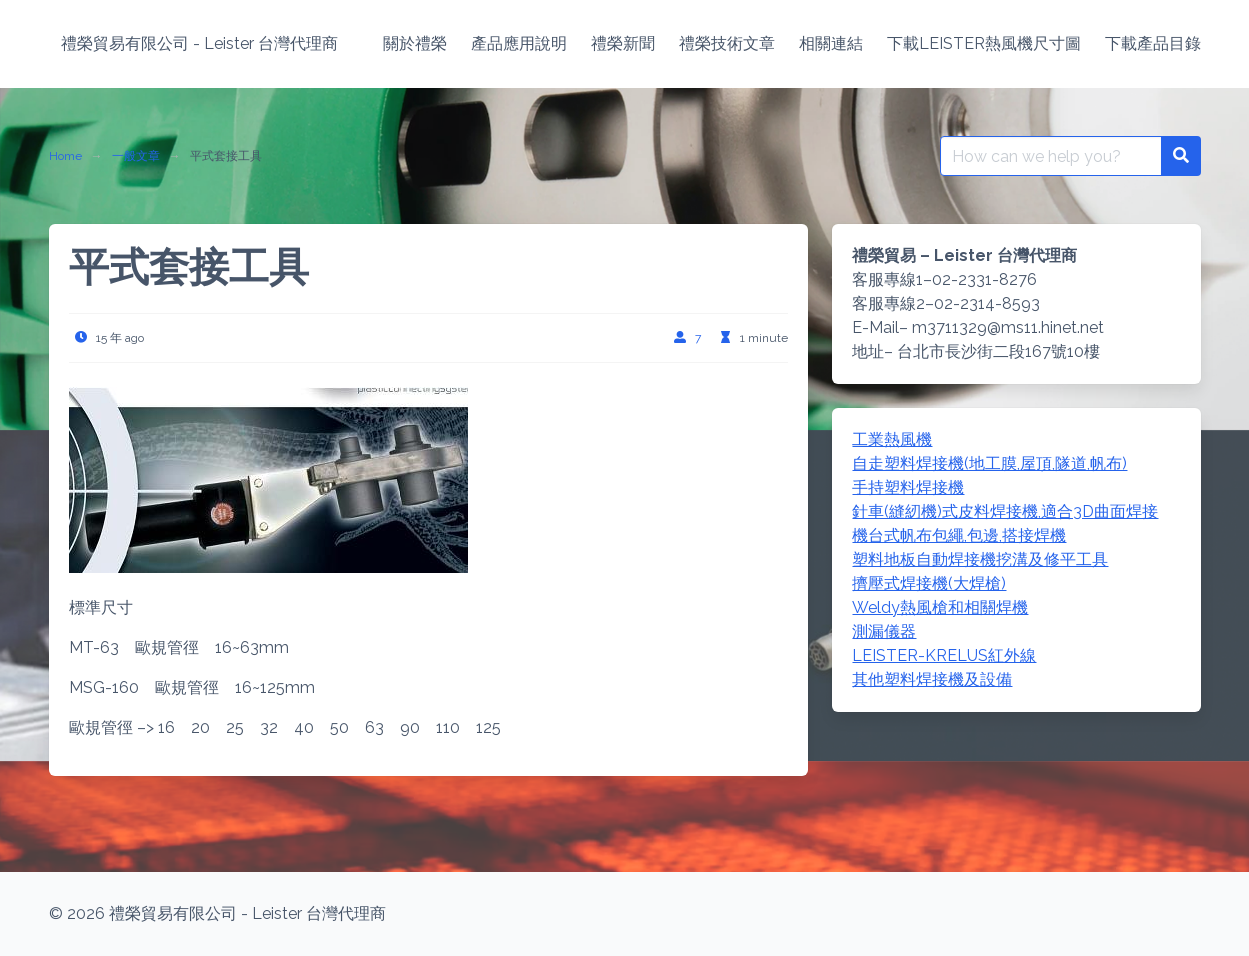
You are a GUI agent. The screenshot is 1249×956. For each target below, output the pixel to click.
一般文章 (136, 156)
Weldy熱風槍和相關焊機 (940, 607)
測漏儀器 (884, 631)
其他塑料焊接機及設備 (932, 679)
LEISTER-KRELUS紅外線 (944, 655)
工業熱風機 (892, 439)
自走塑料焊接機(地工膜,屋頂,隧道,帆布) (989, 463)
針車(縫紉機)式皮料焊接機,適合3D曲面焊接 (1005, 511)
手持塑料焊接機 (908, 487)
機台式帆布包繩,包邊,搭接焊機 (959, 535)
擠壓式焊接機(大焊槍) (929, 583)
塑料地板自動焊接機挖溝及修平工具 (980, 559)
